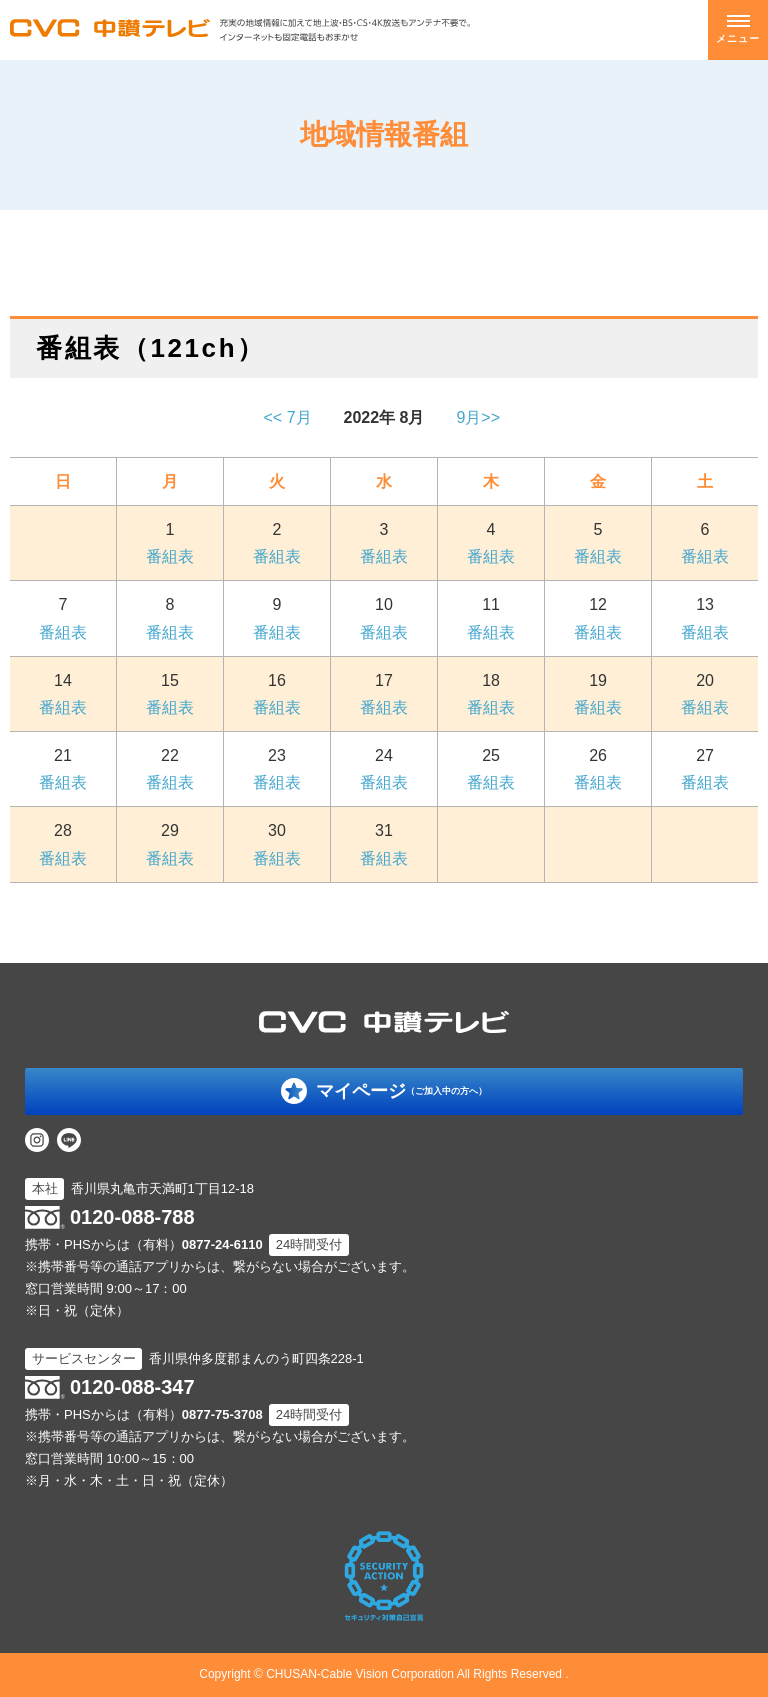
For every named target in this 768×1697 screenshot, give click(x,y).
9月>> (480, 417)
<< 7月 (288, 417)
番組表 (170, 556)
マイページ (401, 1091)
